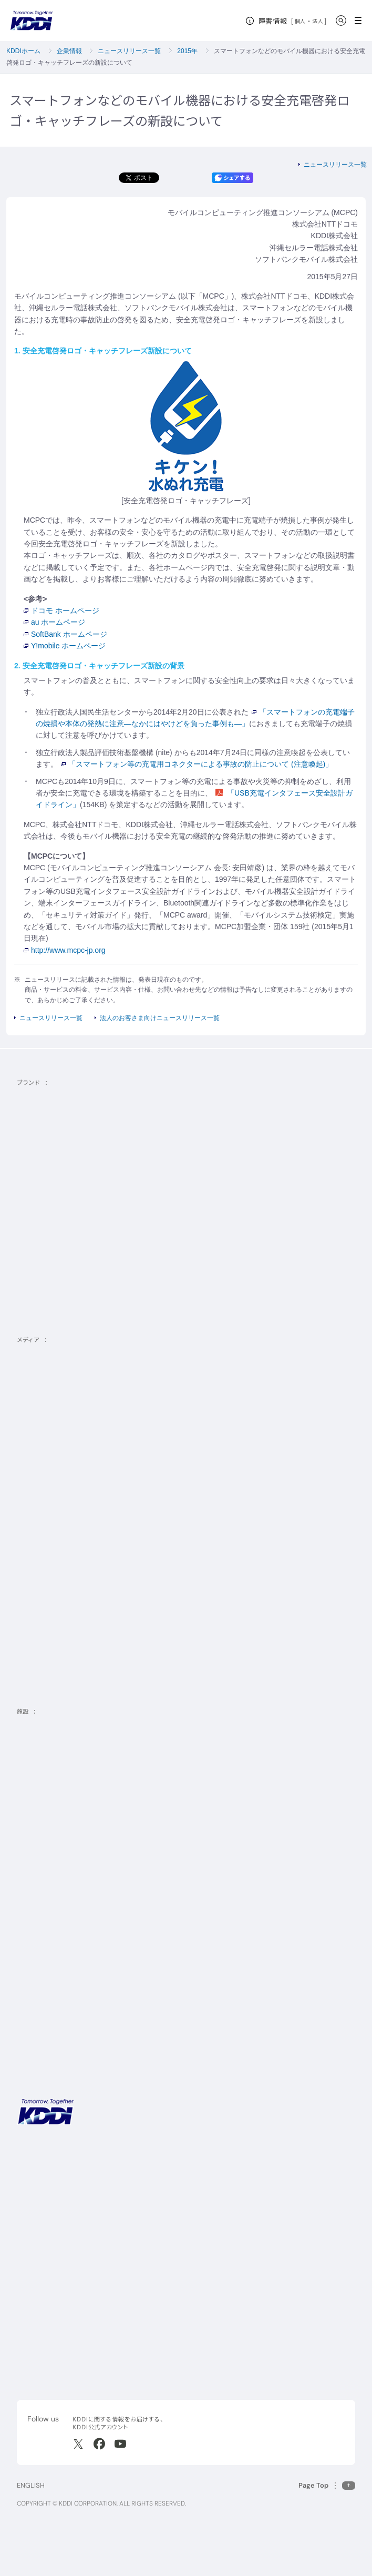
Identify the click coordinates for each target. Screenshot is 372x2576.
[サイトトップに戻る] (31, 20)
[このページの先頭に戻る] (326, 2485)
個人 (300, 21)
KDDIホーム (23, 51)
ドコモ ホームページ (61, 610)
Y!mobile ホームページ (65, 646)
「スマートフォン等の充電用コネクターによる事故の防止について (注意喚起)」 (197, 764)
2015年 (187, 51)
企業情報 (69, 51)
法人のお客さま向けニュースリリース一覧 (160, 1018)
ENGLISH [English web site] (31, 2485)
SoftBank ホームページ (65, 634)
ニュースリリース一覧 (129, 51)
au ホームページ (54, 622)
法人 (318, 21)
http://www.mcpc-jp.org (65, 950)
